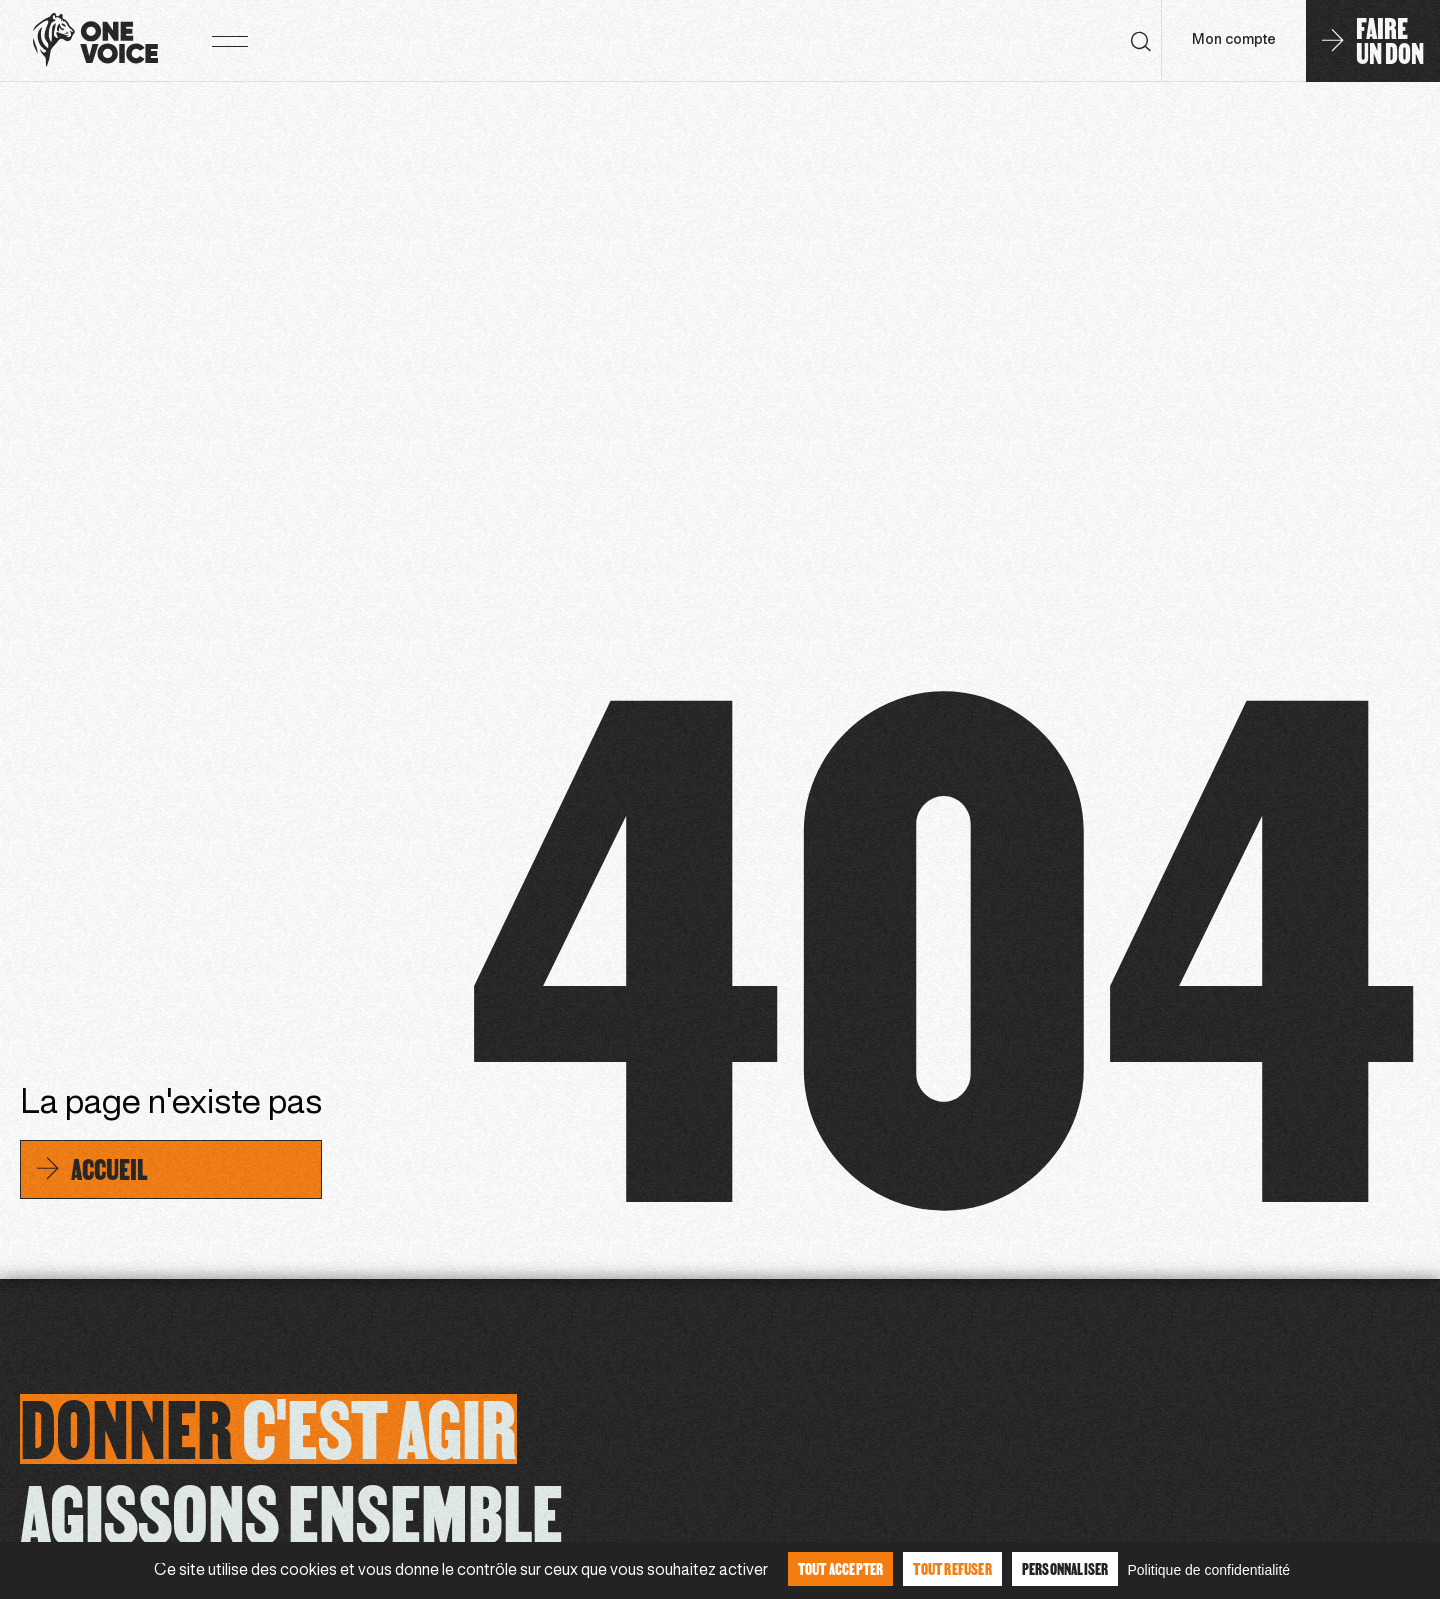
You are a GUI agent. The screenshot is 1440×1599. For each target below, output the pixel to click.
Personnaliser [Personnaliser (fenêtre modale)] (1065, 1568)
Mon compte (1234, 40)
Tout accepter (841, 1568)
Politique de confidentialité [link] (1208, 1570)
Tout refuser (952, 1568)
